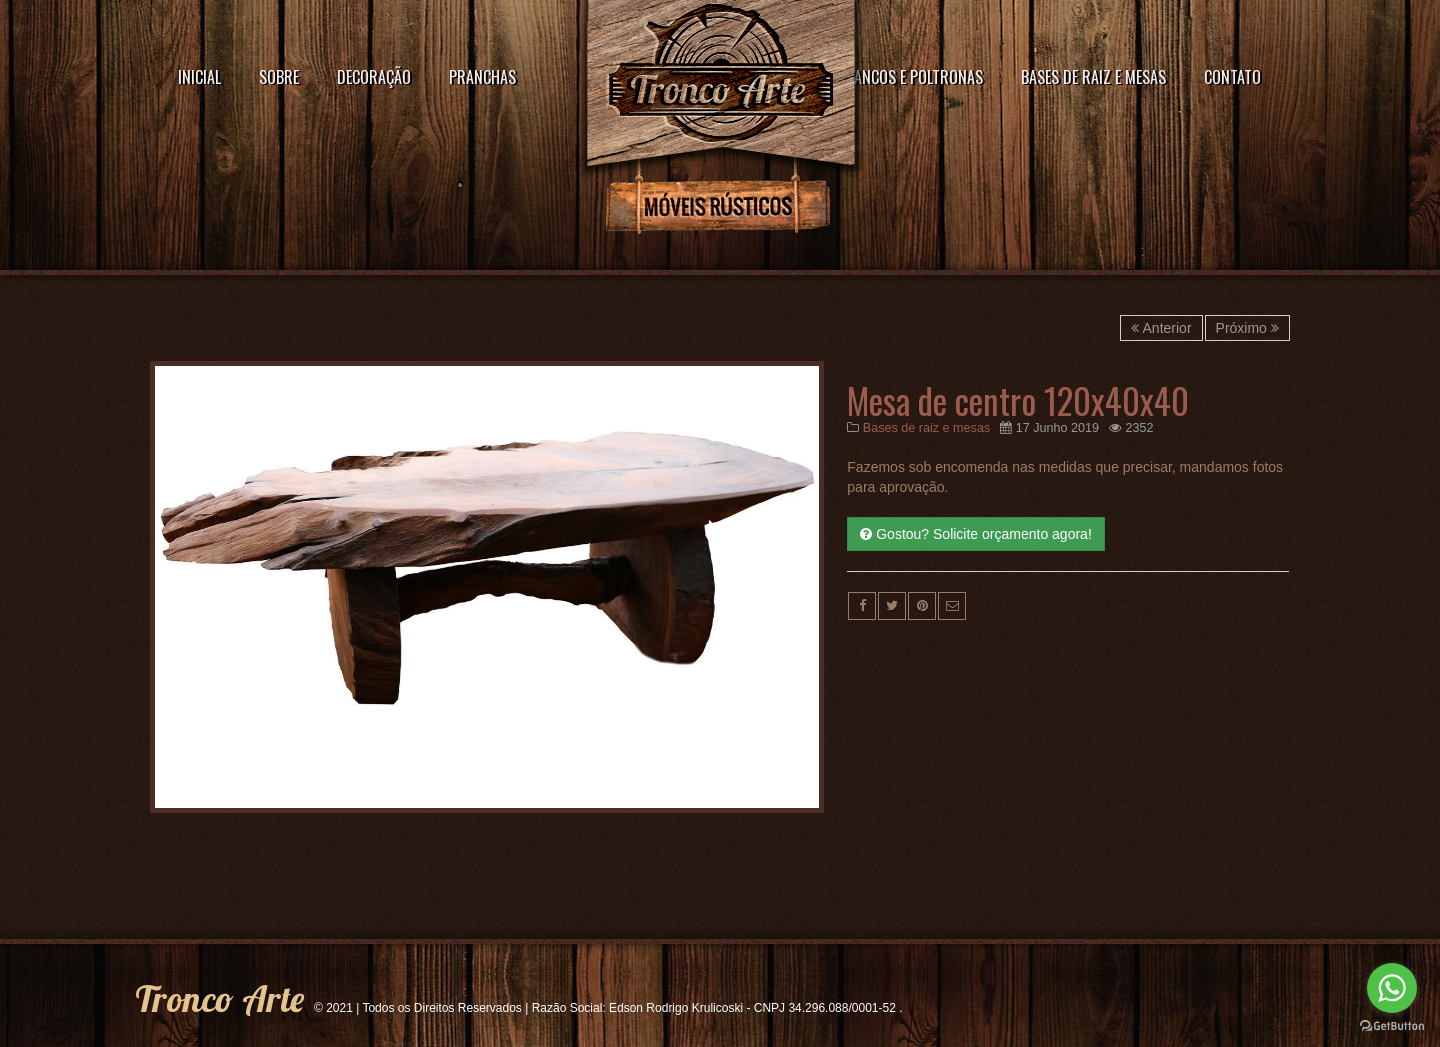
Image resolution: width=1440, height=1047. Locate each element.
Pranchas (482, 77)
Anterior (1161, 328)
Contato (1232, 77)
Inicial (199, 77)
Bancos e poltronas (914, 77)
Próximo (1247, 328)
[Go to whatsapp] (1392, 988)
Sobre (279, 77)
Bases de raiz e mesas (1093, 77)
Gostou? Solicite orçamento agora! (975, 534)
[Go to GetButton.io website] (1392, 1026)
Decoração (374, 77)
